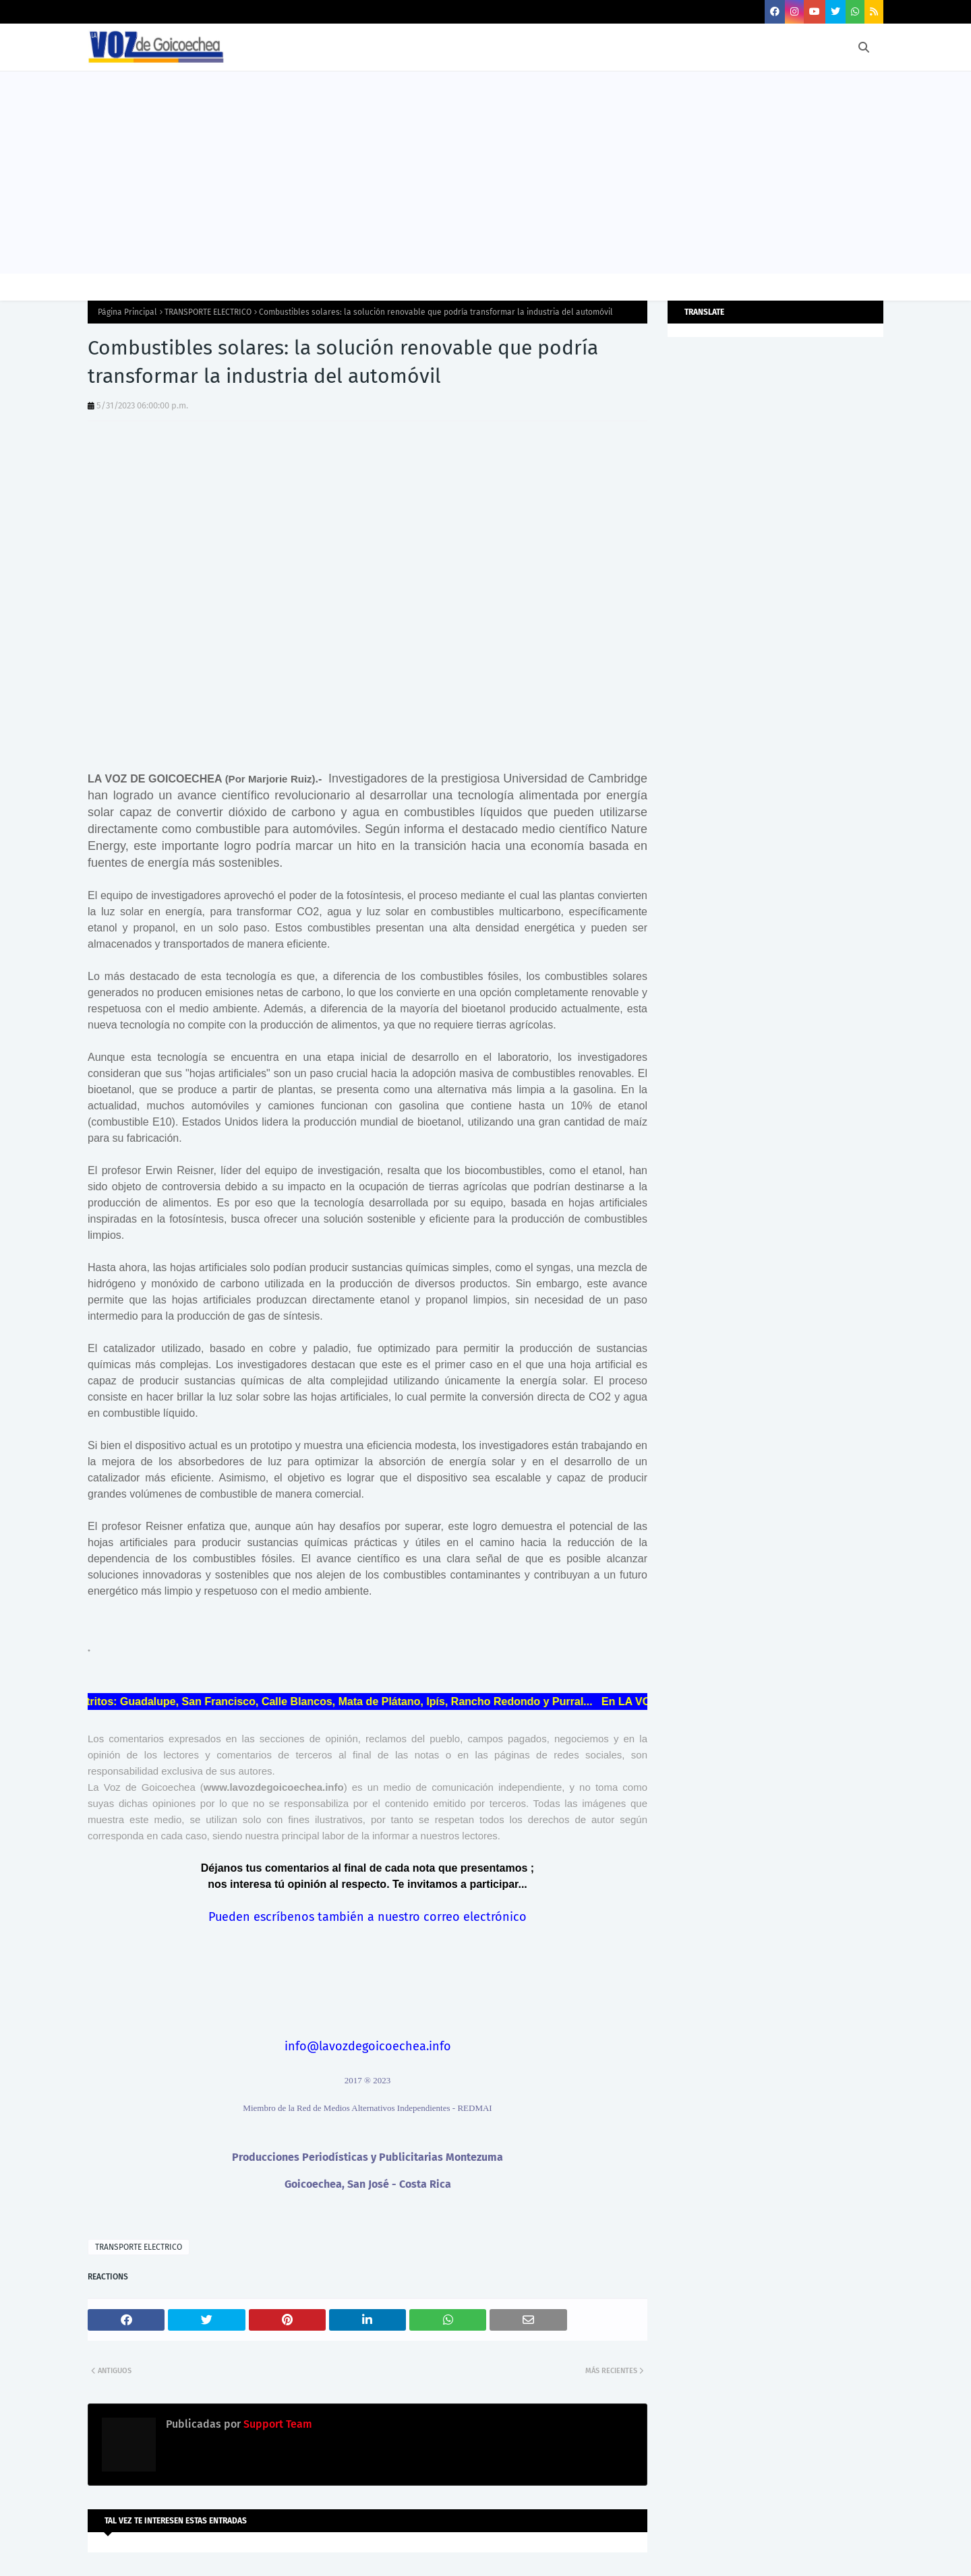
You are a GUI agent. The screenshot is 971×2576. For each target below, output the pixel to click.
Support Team (276, 2424)
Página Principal (127, 312)
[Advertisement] (485, 172)
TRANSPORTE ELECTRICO (208, 312)
